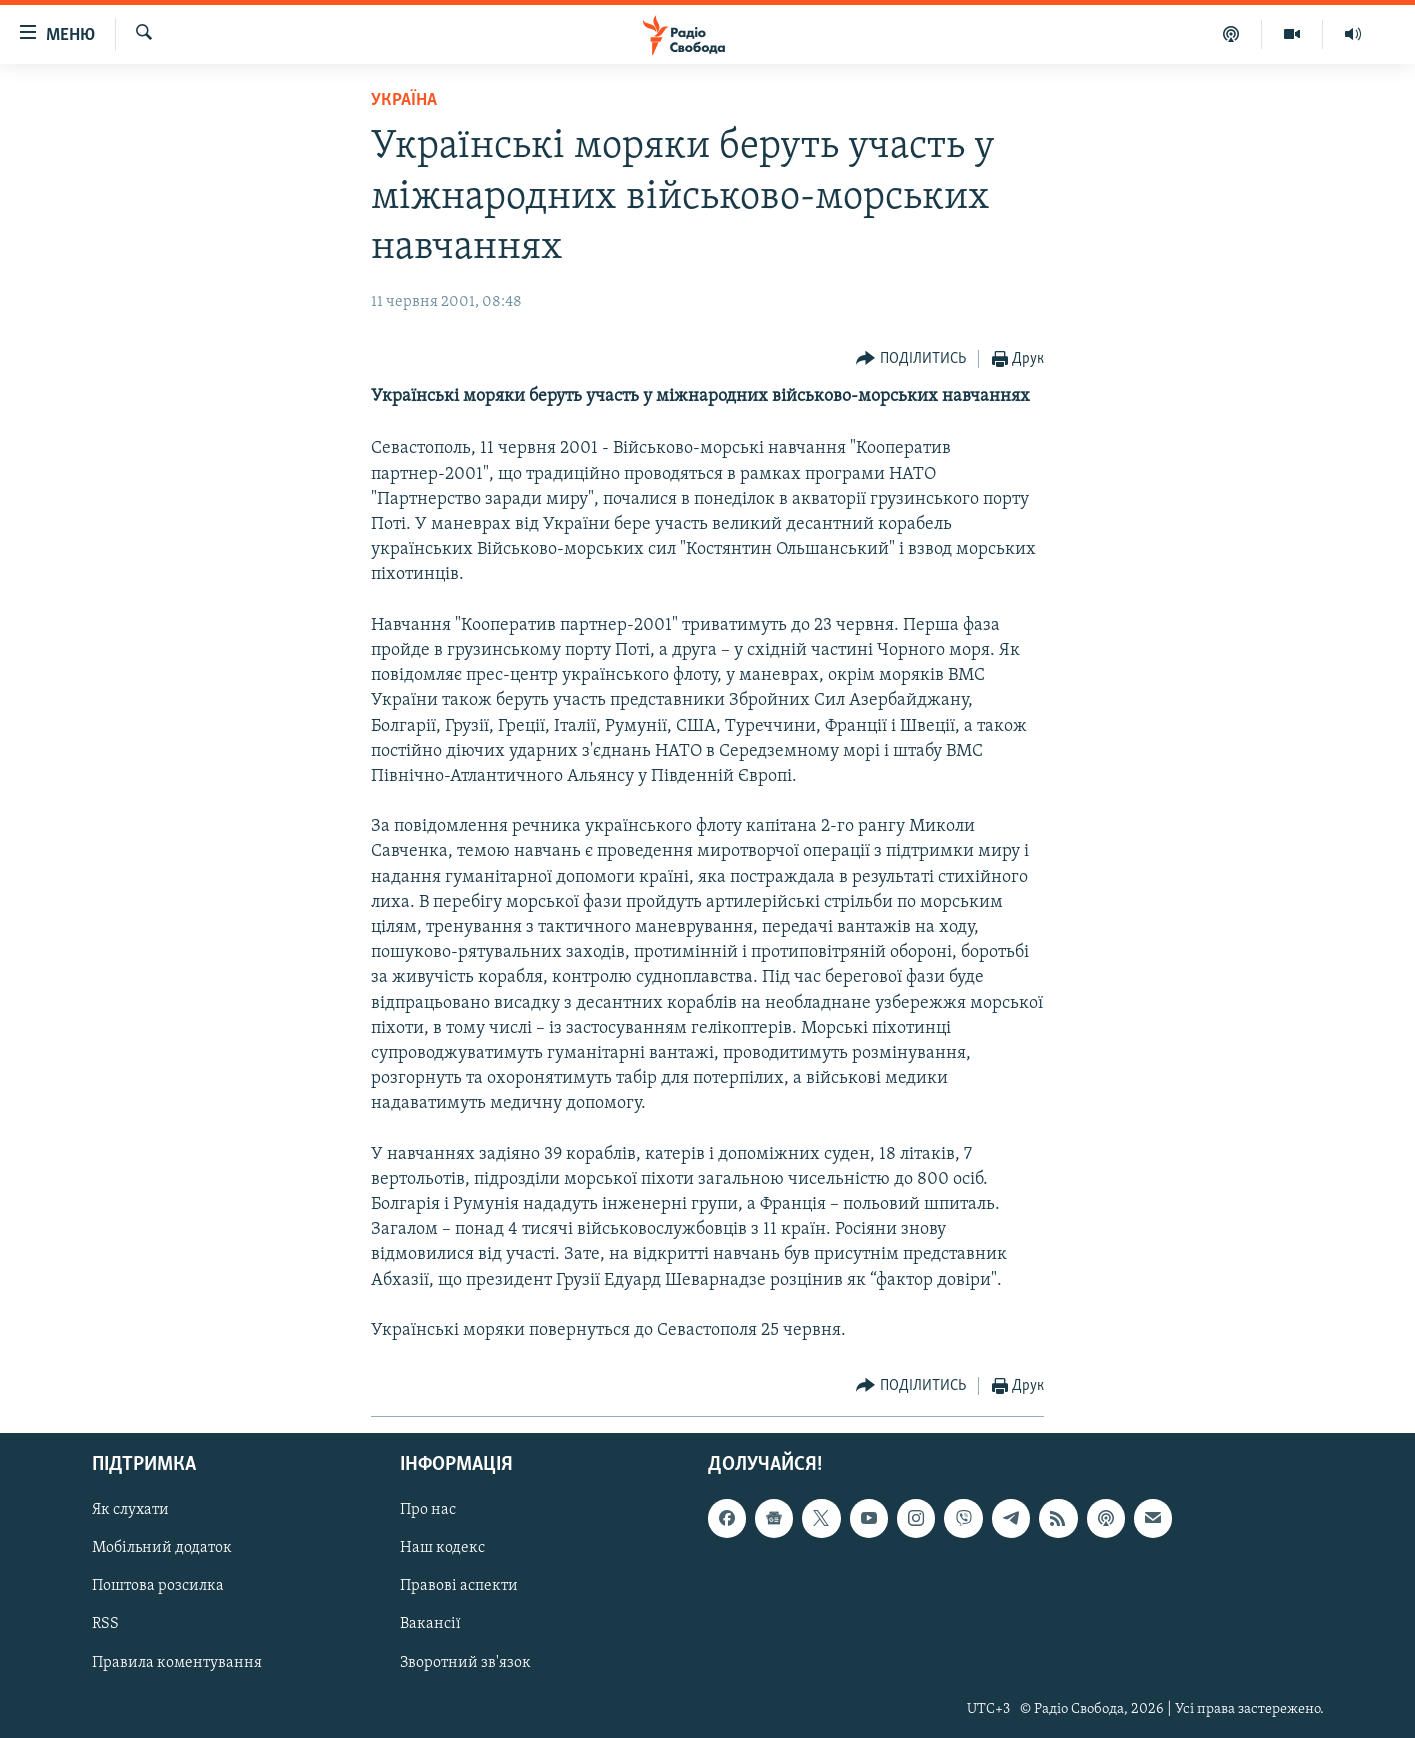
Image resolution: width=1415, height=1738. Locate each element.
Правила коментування (177, 1663)
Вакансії (430, 1625)
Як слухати (130, 1511)
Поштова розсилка (158, 1587)
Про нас (428, 1511)
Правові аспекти (459, 1587)
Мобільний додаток (162, 1549)
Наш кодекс (442, 1549)
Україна (404, 100)
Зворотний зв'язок (465, 1663)
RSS (105, 1625)
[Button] (911, 359)
